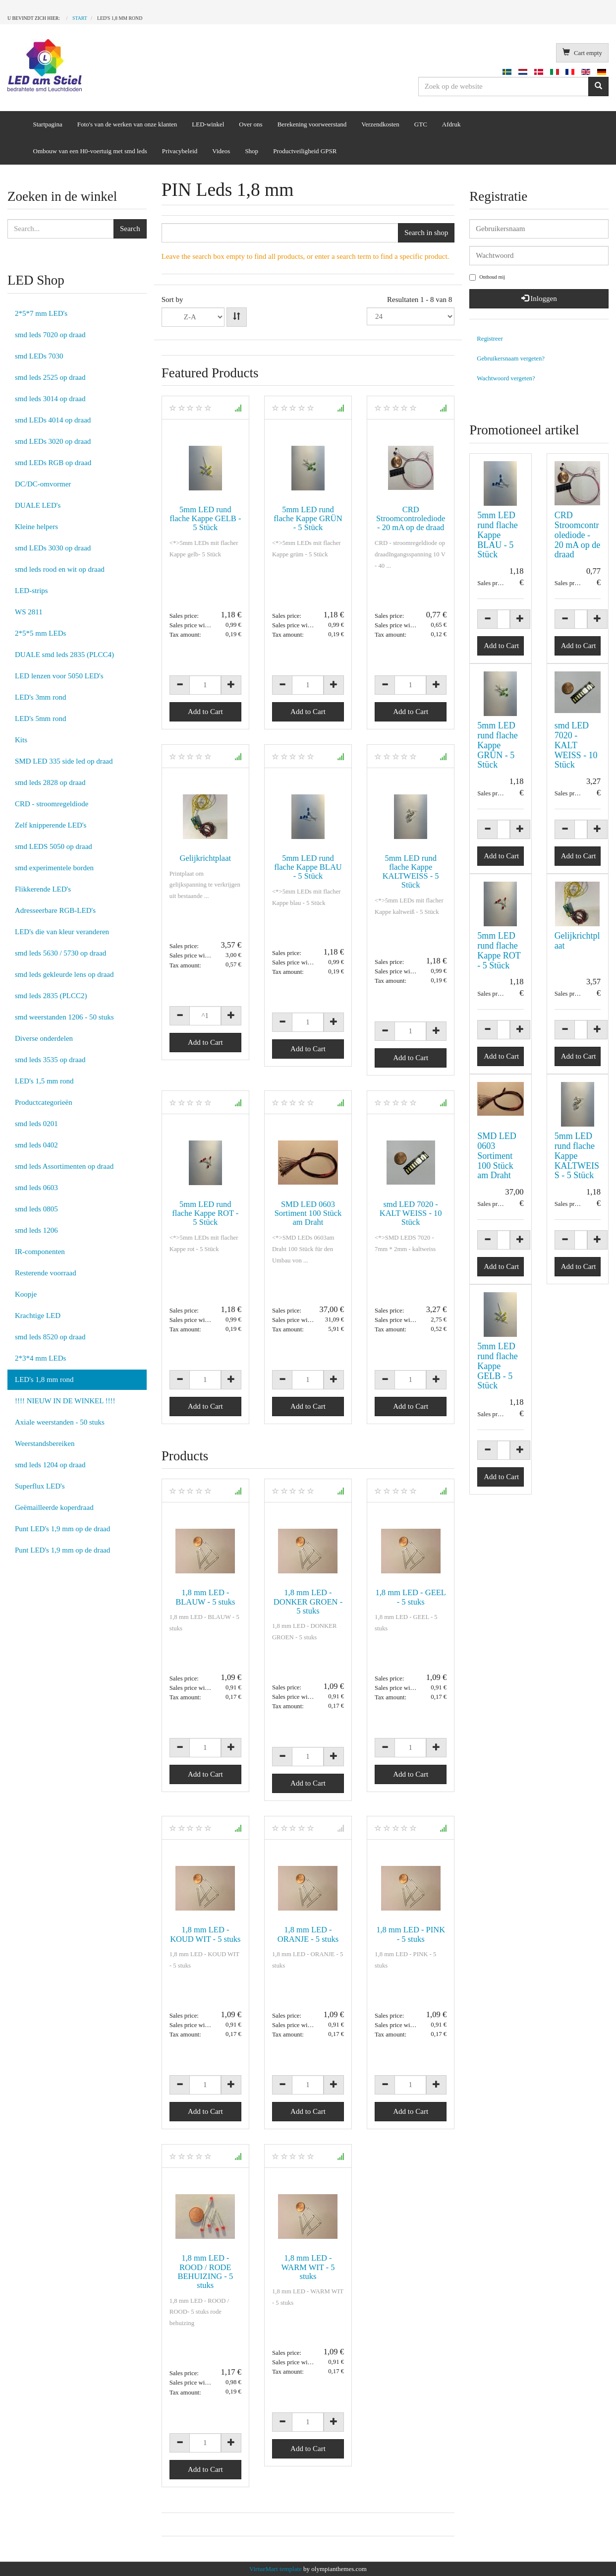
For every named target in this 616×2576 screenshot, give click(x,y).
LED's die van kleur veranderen (62, 932)
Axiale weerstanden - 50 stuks (60, 1422)
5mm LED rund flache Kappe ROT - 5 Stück (205, 1213)
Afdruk (451, 124)
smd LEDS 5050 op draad (53, 846)
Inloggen (539, 298)
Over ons (250, 124)
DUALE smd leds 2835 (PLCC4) (64, 655)
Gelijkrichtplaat (205, 858)
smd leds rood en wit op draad (60, 569)
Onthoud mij (487, 277)
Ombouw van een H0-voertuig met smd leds (90, 151)
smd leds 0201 (36, 1124)
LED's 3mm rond (40, 697)
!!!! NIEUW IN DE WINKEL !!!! (65, 1401)
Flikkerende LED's (43, 889)
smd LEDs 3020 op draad (53, 441)
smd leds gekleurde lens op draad (64, 974)
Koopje (26, 1294)
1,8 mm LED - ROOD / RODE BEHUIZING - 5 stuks (205, 2271)
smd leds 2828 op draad (50, 782)
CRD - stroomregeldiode (51, 804)
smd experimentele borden (54, 868)
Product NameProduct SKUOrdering (193, 317)
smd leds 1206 (36, 1230)
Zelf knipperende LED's (50, 825)
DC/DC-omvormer (43, 484)
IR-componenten (40, 1252)
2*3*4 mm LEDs (40, 1358)
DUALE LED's (37, 505)
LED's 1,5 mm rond (44, 1081)
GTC (420, 124)
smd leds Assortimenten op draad (64, 1166)
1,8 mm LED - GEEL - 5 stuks (410, 1597)
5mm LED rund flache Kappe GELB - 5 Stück (205, 518)
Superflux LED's (40, 1486)
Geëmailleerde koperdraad (54, 1507)
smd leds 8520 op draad (50, 1337)
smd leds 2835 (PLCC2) (51, 996)
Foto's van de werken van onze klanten (127, 124)
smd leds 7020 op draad (50, 335)
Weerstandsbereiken (44, 1443)
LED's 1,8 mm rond (44, 1379)
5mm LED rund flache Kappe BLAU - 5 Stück (308, 867)
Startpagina (47, 124)
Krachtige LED (37, 1315)
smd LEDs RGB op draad (53, 463)
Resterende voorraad (45, 1273)
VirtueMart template (275, 2569)
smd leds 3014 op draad (50, 399)
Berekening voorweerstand (312, 124)
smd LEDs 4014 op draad (53, 420)
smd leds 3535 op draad (50, 1060)
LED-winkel (208, 124)
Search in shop (426, 233)
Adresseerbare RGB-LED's (55, 910)
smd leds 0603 (36, 1188)
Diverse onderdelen (44, 1038)
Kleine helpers (36, 527)
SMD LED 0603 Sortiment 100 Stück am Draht (308, 1213)
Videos (221, 151)
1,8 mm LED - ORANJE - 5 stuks (308, 1934)
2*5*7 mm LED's (41, 313)
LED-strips (31, 591)
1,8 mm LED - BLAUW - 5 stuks (205, 1597)
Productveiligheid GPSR (304, 151)
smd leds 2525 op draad (50, 377)
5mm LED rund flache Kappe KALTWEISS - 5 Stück (411, 871)
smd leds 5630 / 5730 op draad (60, 953)
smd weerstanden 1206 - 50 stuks (64, 1017)
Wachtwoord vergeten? (506, 378)
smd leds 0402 (36, 1145)
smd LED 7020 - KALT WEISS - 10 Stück (411, 1213)
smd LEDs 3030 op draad (53, 548)
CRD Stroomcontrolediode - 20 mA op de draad (410, 518)
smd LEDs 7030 (39, 356)
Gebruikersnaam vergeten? (511, 358)
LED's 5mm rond (40, 718)
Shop (251, 151)
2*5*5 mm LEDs (40, 633)
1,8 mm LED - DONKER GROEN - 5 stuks (308, 1601)
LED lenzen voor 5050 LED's (59, 676)
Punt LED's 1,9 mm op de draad (62, 1529)
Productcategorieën (43, 1102)
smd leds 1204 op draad (50, 1465)
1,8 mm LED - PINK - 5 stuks (410, 1934)
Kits (21, 740)
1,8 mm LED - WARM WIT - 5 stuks (308, 2266)
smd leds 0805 (36, 1209)
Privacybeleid (179, 151)
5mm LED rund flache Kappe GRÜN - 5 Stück (308, 518)
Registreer (490, 338)
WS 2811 (29, 612)
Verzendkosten (380, 124)
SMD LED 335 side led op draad (63, 761)
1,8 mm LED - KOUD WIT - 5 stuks (205, 1934)
